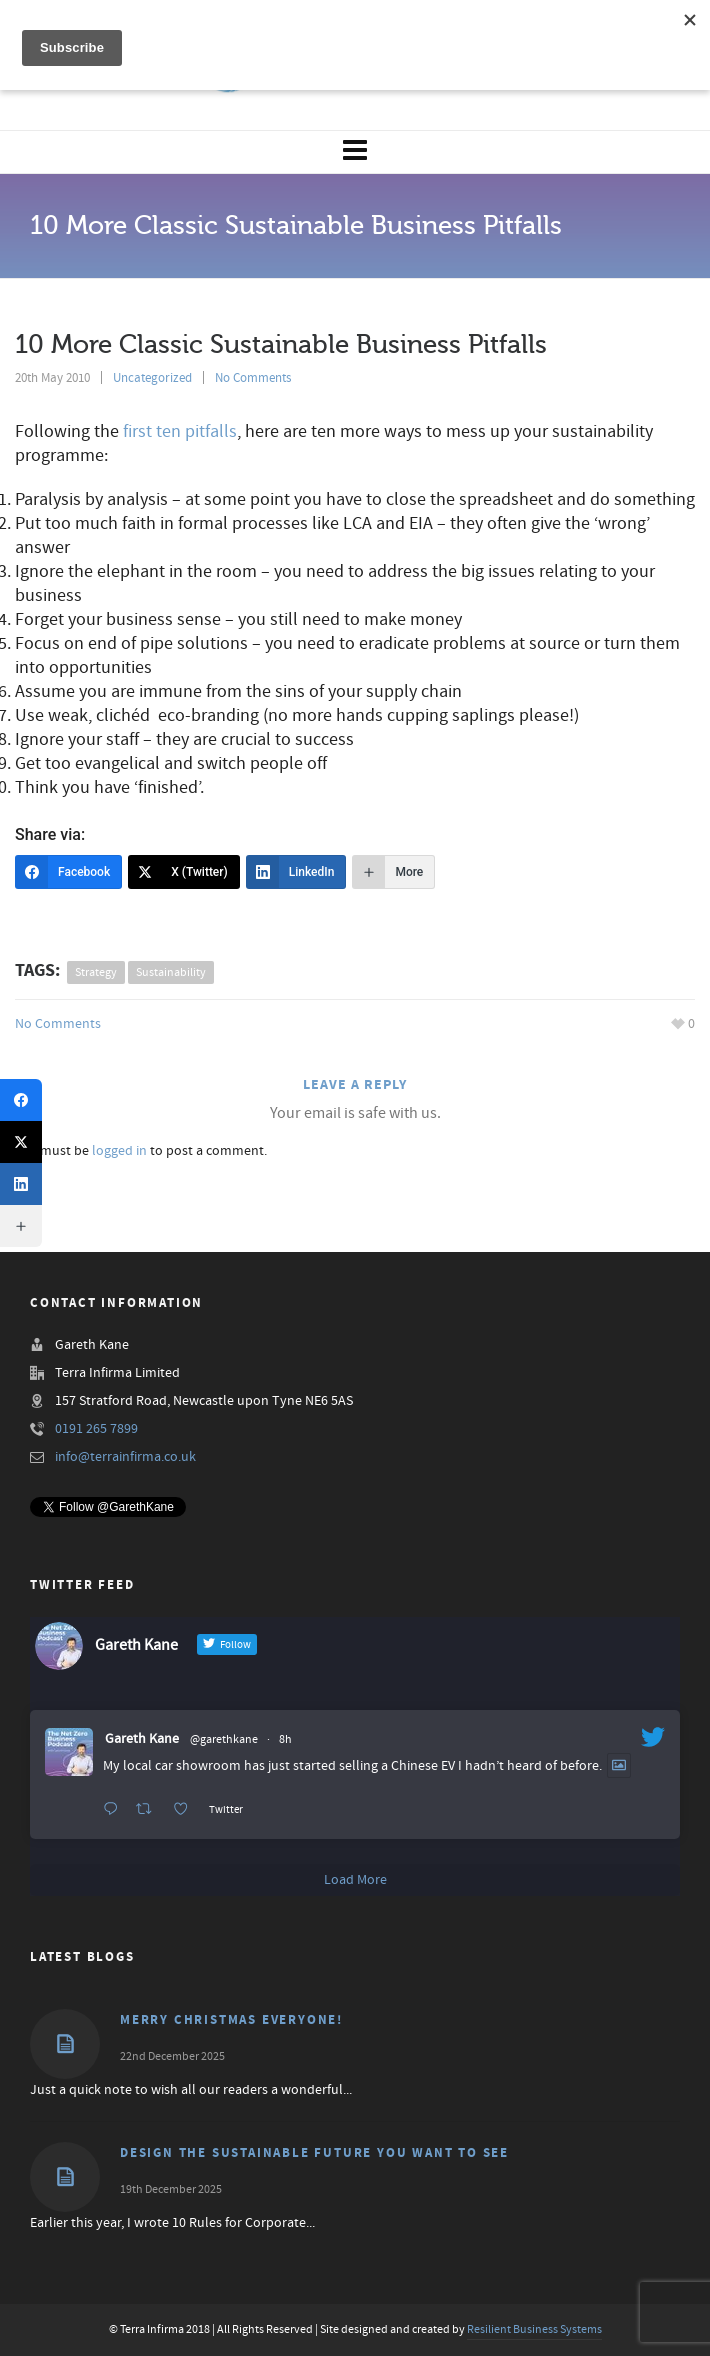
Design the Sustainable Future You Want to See (314, 2153)
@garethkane (224, 1739)
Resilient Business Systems (534, 2329)
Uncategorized (152, 378)
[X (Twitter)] (184, 872)
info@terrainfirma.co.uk (125, 1457)
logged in (119, 1151)
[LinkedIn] (296, 872)
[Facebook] (68, 872)
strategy (96, 972)
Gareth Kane (142, 1739)
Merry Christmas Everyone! (231, 2020)
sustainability (171, 972)
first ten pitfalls (180, 431)
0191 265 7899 (96, 1429)
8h (285, 1739)
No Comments (253, 378)
